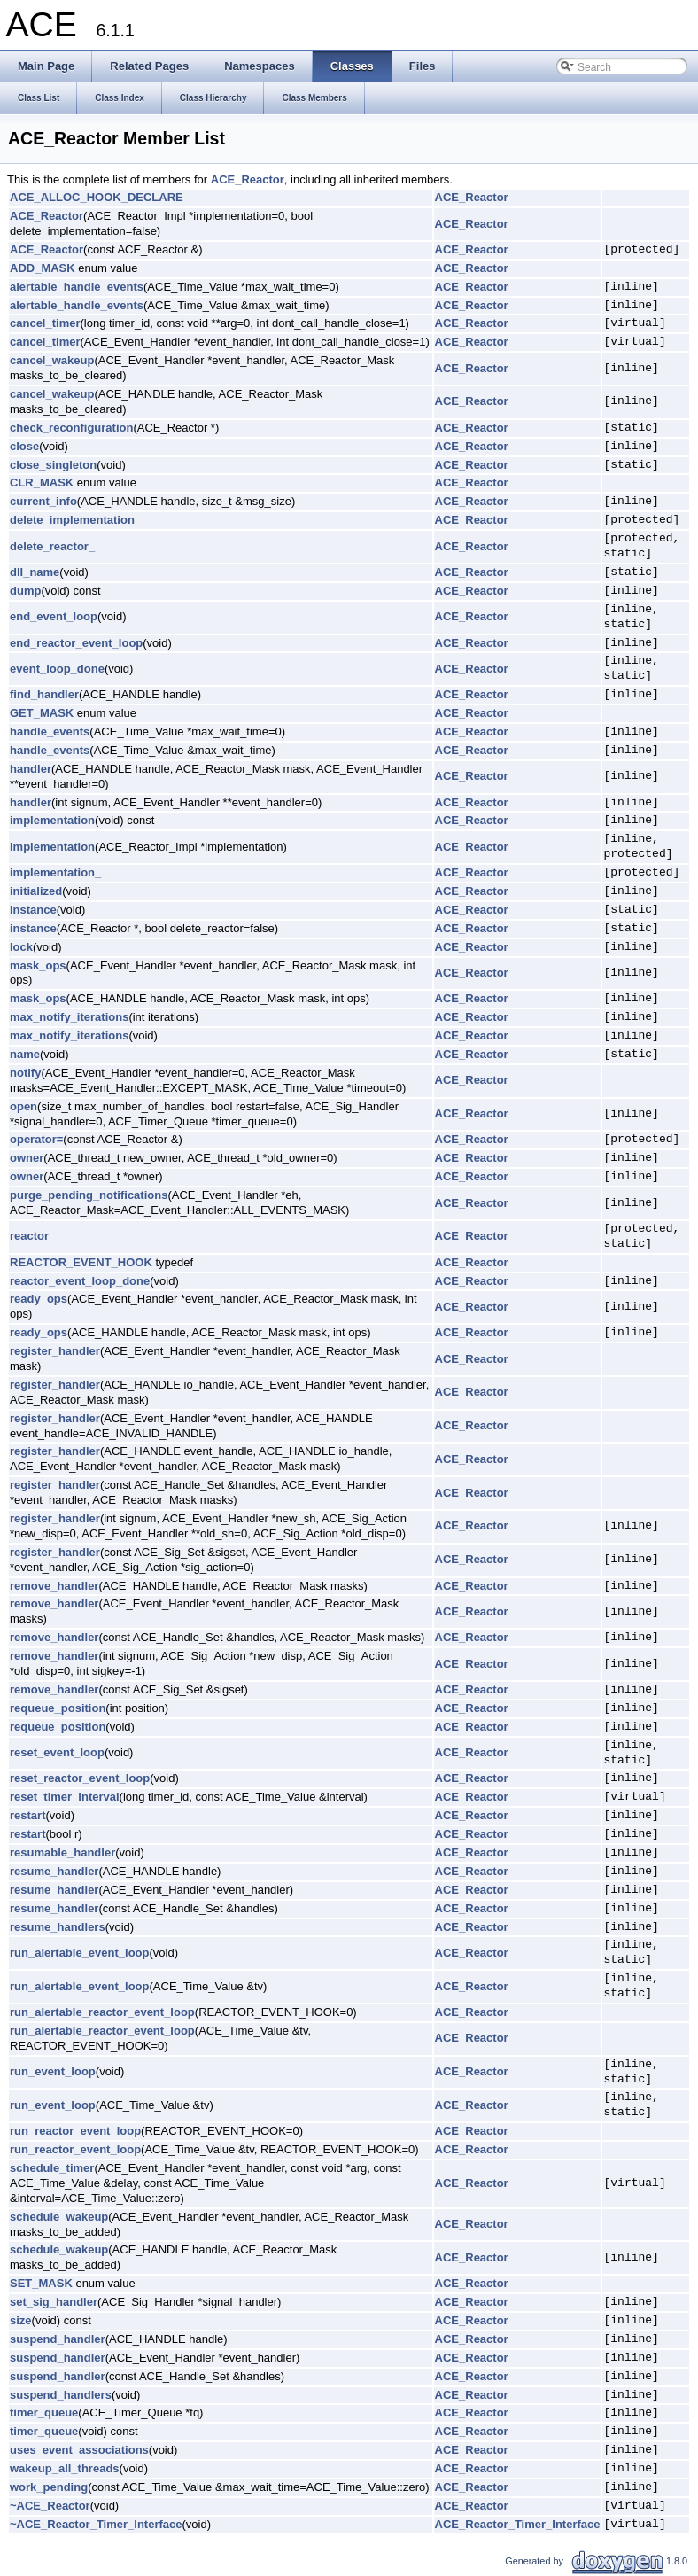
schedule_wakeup (59, 2216)
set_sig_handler (53, 2301)
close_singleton (53, 464)
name (25, 1054)
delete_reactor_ (52, 546)
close (24, 446)
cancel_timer (45, 323)
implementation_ (55, 872)
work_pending (49, 2487)
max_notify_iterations (69, 1016)
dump (25, 590)
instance (33, 909)
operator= (36, 1139)
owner (26, 1157)
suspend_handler (57, 2339)
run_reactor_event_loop (75, 2130)
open (23, 1106)
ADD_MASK (42, 268)
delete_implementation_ (75, 519)
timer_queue (44, 2412)
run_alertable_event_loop (80, 1952)
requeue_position (57, 1708)
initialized (36, 891)
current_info (43, 501)
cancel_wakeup (52, 360)
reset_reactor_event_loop (80, 1778)
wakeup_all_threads (65, 2468)
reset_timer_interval (65, 1796)
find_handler (44, 694)
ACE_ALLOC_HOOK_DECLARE (96, 197)
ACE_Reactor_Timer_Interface (518, 2524)
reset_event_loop (57, 1752)
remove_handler (54, 1585)
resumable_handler (62, 1852)
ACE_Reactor (247, 179)
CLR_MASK (42, 482)
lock (21, 946)
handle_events (49, 731)
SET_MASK (41, 2283)
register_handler (55, 1351)
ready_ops (38, 1298)
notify (25, 1072)
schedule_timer (52, 2168)
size (21, 2320)
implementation (52, 820)
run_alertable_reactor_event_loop (102, 2012)
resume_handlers (57, 1927)
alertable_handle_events (76, 286)
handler (30, 768)
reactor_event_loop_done (80, 1281)
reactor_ (32, 1235)
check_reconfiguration (71, 427)
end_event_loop (53, 616)
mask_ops (38, 965)
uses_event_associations (79, 2449)
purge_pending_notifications (88, 1195)
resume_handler (54, 1871)
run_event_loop (53, 2071)
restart (27, 1815)
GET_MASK (42, 713)
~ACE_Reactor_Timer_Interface (96, 2524)
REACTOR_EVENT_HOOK (81, 1262)
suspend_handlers (61, 2394)
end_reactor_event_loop (76, 643)
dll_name (34, 572)
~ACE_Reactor (50, 2505)
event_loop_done (57, 668)
